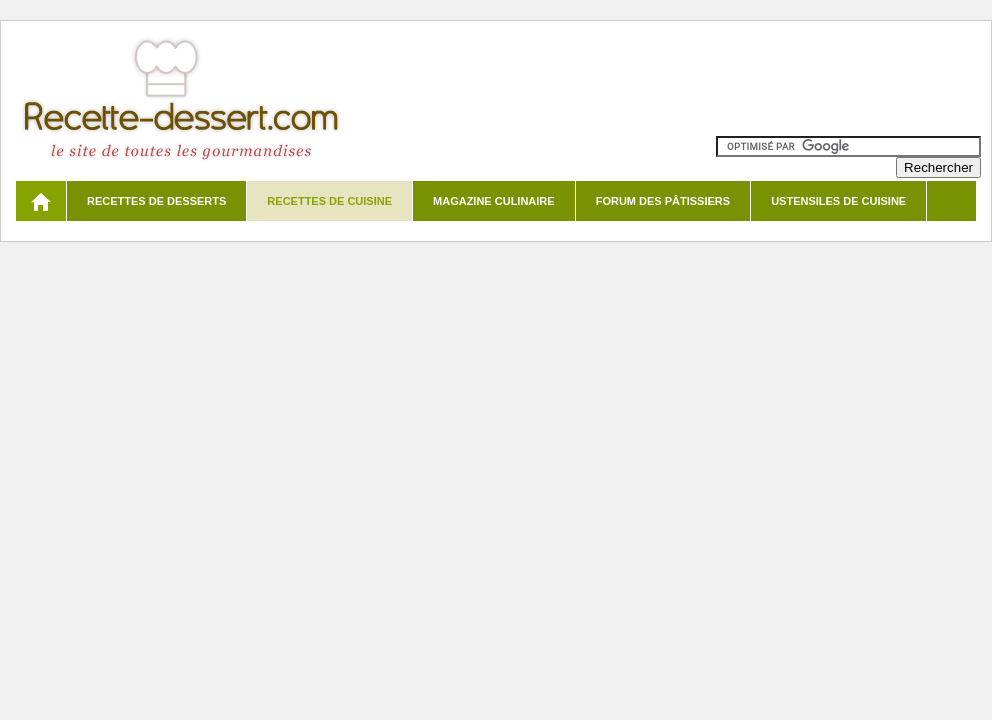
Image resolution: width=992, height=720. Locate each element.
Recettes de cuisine (329, 201)
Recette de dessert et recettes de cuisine (181, 99)
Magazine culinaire (494, 201)
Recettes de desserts (156, 201)
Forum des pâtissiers (663, 201)
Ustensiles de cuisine (838, 201)
